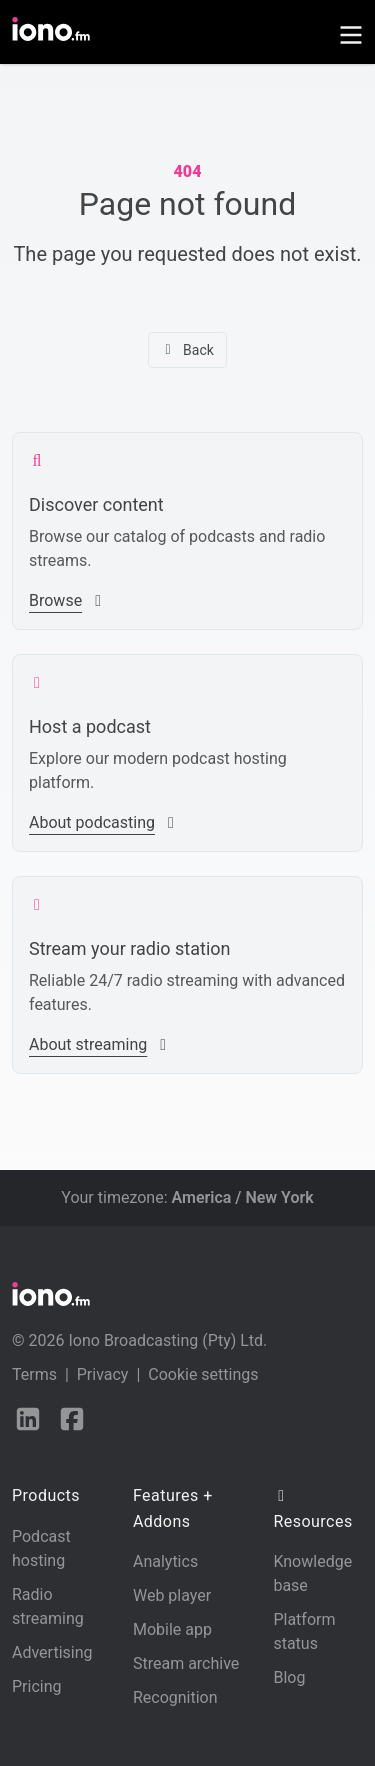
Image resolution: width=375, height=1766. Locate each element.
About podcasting (104, 822)
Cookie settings (203, 1374)
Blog (289, 1677)
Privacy (103, 1374)
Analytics (165, 1561)
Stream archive (186, 1663)
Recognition (175, 1697)
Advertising (52, 1652)
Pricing (37, 1686)
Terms (34, 1374)
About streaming (100, 1044)
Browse (67, 600)
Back (187, 350)
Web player (172, 1595)
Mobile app (172, 1629)
